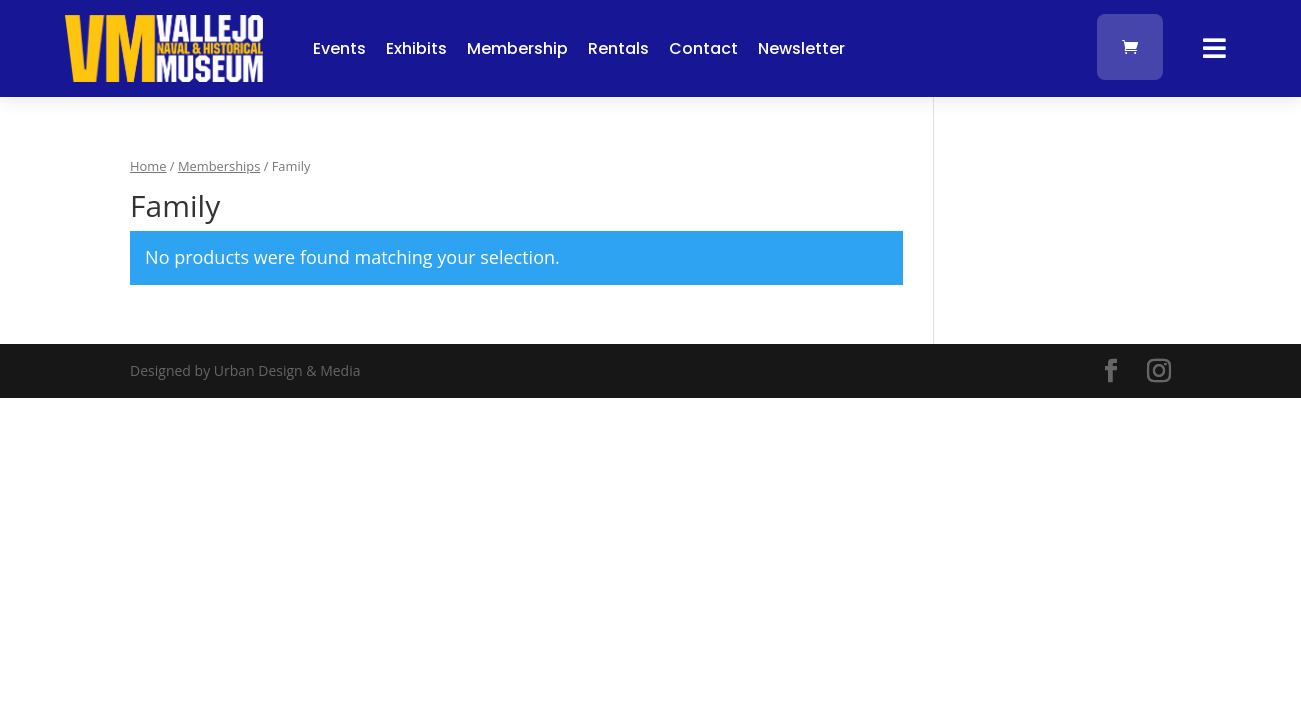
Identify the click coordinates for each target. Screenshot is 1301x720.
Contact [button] (703, 48)
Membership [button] (517, 48)
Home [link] (148, 166)
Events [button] (339, 48)
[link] (164, 76)
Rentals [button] (618, 48)
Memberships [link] (219, 166)
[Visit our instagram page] (1159, 371)
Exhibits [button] (416, 48)
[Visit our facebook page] (1111, 371)
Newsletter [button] (801, 48)
